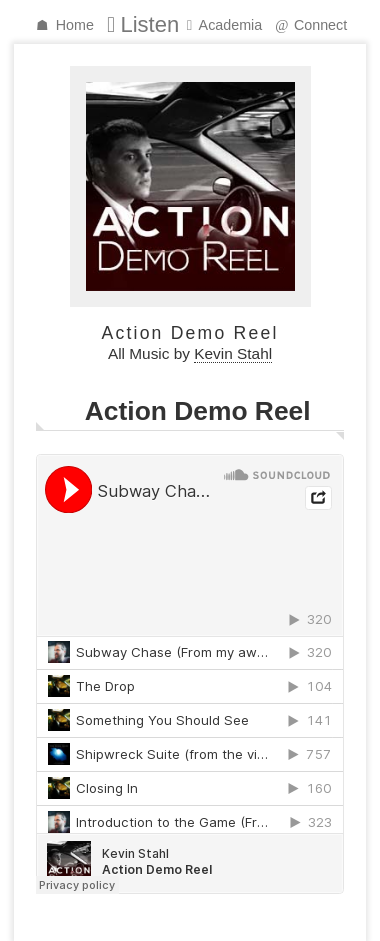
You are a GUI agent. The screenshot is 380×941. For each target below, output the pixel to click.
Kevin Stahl (233, 353)
